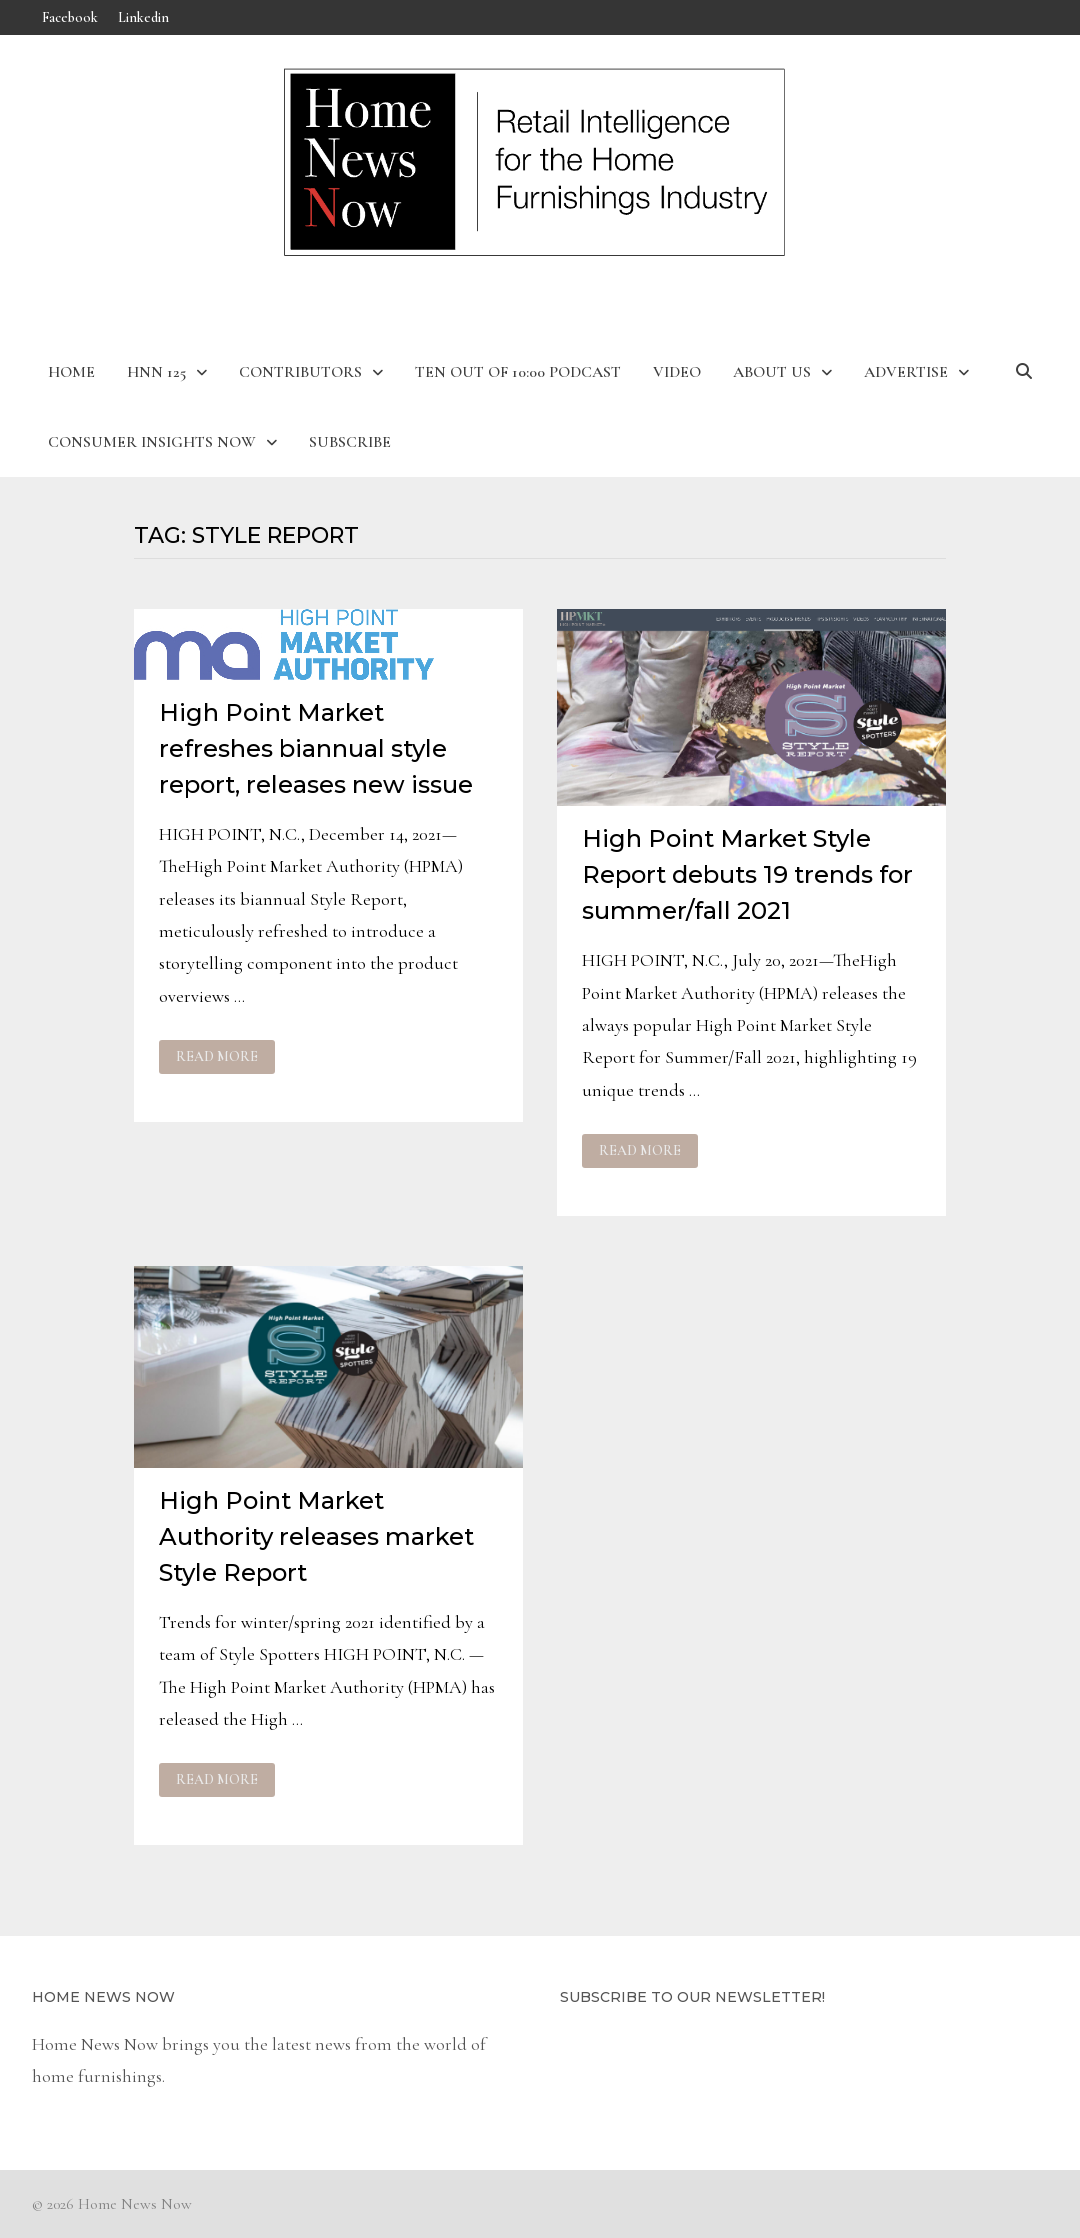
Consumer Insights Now (152, 442)
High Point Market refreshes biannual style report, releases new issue (316, 748)
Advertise (906, 372)
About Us (772, 372)
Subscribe (350, 442)
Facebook (70, 17)
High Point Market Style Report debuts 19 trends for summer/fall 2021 (747, 874)
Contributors (300, 372)
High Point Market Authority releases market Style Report (316, 1536)
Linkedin (143, 17)
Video (677, 372)
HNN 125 (156, 372)
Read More (216, 1057)
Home (71, 372)
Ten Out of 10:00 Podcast (518, 372)
